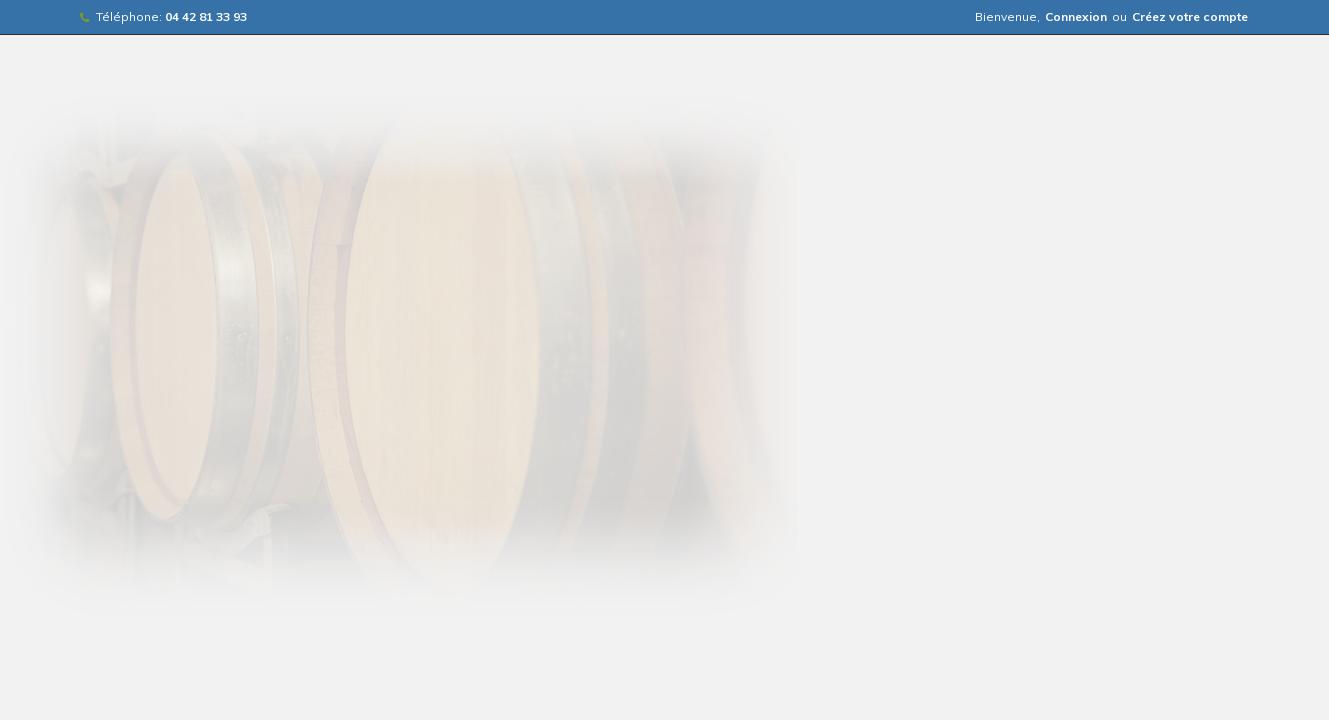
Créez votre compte (1190, 16)
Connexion (1076, 16)
